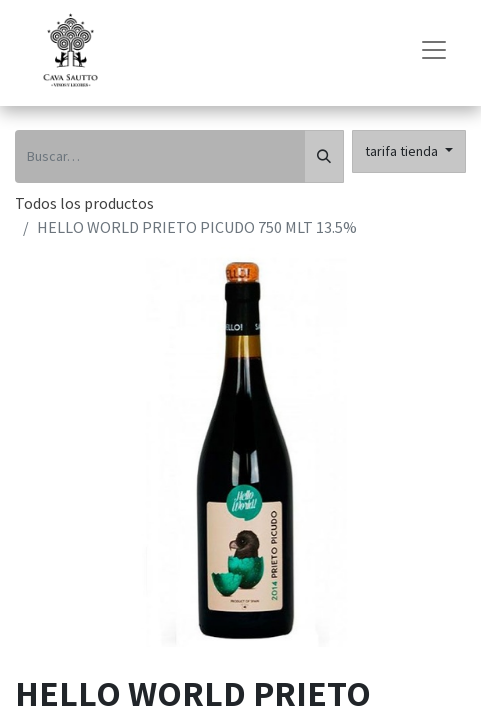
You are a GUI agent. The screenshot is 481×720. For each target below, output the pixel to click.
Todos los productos (84, 203)
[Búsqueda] (324, 156)
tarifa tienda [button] (403, 151)
